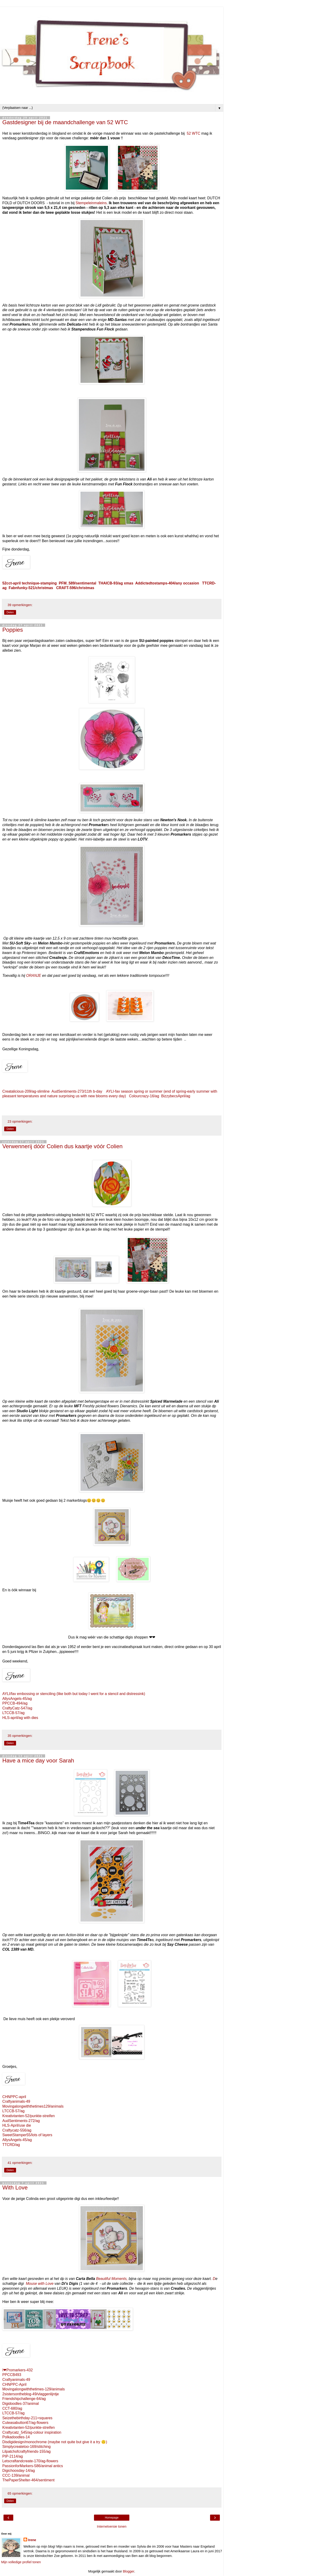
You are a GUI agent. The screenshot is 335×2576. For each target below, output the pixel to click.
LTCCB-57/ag (13, 1713)
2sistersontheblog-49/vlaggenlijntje (30, 2394)
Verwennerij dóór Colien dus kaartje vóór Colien (62, 1146)
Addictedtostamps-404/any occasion (167, 583)
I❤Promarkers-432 (17, 2370)
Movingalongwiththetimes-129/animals (33, 2389)
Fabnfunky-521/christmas (31, 588)
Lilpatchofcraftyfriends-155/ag (26, 2451)
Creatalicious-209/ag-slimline (26, 1091)
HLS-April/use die (16, 2125)
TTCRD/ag (11, 2145)
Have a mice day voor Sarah (38, 1760)
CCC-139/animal (16, 2475)
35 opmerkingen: (19, 1736)
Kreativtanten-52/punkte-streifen (28, 2116)
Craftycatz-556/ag (16, 2130)
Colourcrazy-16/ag (144, 1096)
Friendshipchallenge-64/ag (24, 2399)
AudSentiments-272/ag (21, 2121)
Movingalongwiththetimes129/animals (33, 2106)
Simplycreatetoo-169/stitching (26, 2447)
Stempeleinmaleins (91, 203)
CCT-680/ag (12, 2408)
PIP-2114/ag (12, 2456)
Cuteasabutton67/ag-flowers (25, 2423)
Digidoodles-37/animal (20, 2404)
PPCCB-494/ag (14, 1703)
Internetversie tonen (111, 2526)
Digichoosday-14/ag (18, 2471)
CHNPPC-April (14, 2384)
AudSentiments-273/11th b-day (76, 1091)
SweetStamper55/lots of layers (27, 2135)
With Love (15, 2187)
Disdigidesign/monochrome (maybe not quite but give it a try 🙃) (54, 2442)
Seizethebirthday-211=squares (27, 2418)
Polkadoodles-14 (16, 2437)
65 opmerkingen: (19, 2493)
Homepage (112, 2517)
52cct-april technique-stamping (29, 583)
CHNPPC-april (14, 2097)
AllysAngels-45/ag (17, 1699)
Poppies (12, 630)
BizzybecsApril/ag (175, 1096)
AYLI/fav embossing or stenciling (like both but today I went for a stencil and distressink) (73, 1694)
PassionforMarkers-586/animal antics (32, 2466)
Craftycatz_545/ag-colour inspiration (31, 2432)
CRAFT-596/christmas (75, 588)
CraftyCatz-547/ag (17, 1708)
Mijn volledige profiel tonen (21, 2562)
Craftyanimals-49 (16, 2101)
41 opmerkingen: (19, 2163)
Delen (10, 612)
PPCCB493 (11, 2375)
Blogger (128, 2571)
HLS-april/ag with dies (20, 1718)
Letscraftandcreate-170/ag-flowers (30, 2461)
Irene (32, 2540)
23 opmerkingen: (19, 1121)
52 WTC (194, 133)
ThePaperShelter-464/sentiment (28, 2480)
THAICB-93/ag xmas (115, 583)
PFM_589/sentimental (77, 583)
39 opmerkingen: (19, 605)
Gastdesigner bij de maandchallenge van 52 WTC (65, 122)
